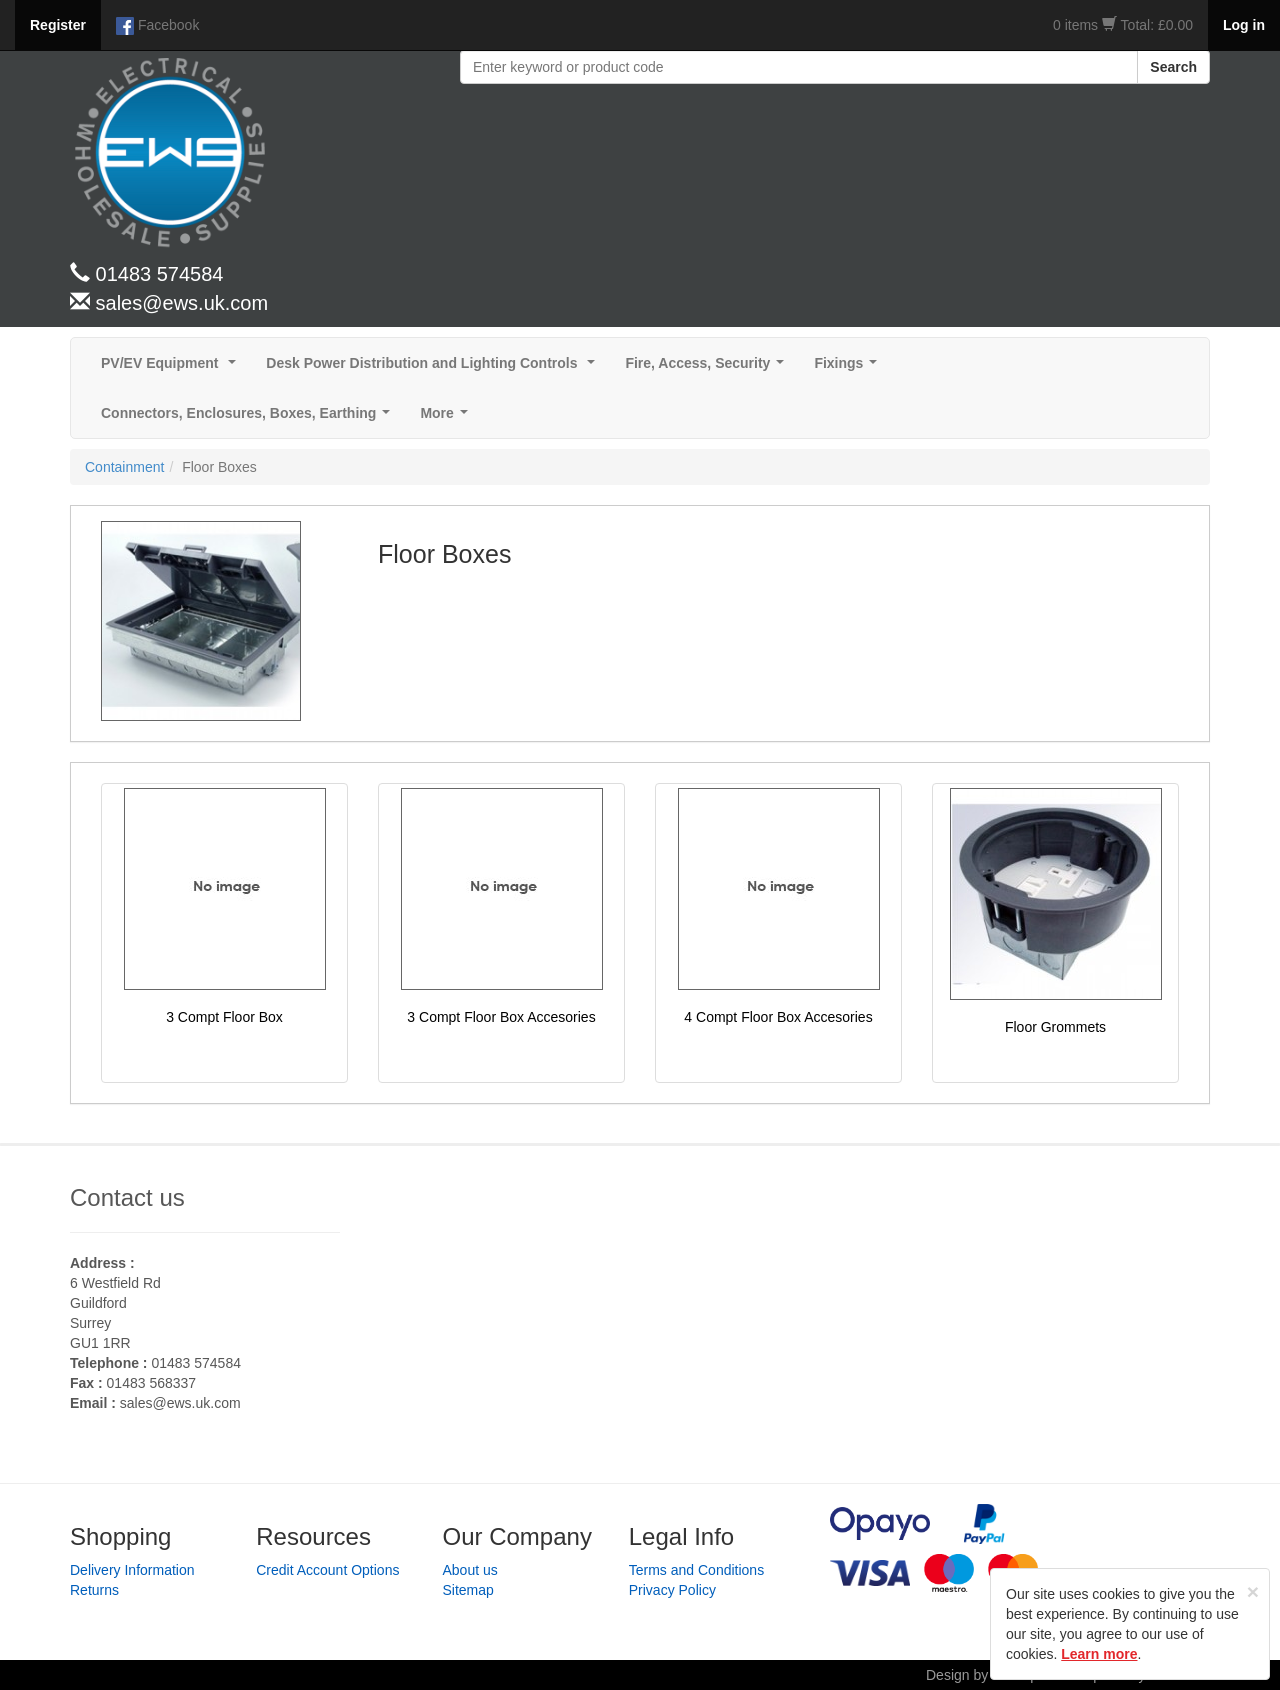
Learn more (1099, 1654)
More (447, 418)
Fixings (849, 368)
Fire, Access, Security (708, 368)
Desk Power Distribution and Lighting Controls (434, 368)
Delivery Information (132, 1570)
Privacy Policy (672, 1590)
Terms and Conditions (696, 1570)
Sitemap (468, 1590)
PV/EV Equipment (172, 368)
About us (470, 1570)
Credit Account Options (327, 1570)
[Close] (1253, 1591)
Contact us (127, 1197)
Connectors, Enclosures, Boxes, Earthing (249, 418)
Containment (124, 467)
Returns (94, 1590)
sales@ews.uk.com (180, 1403)
